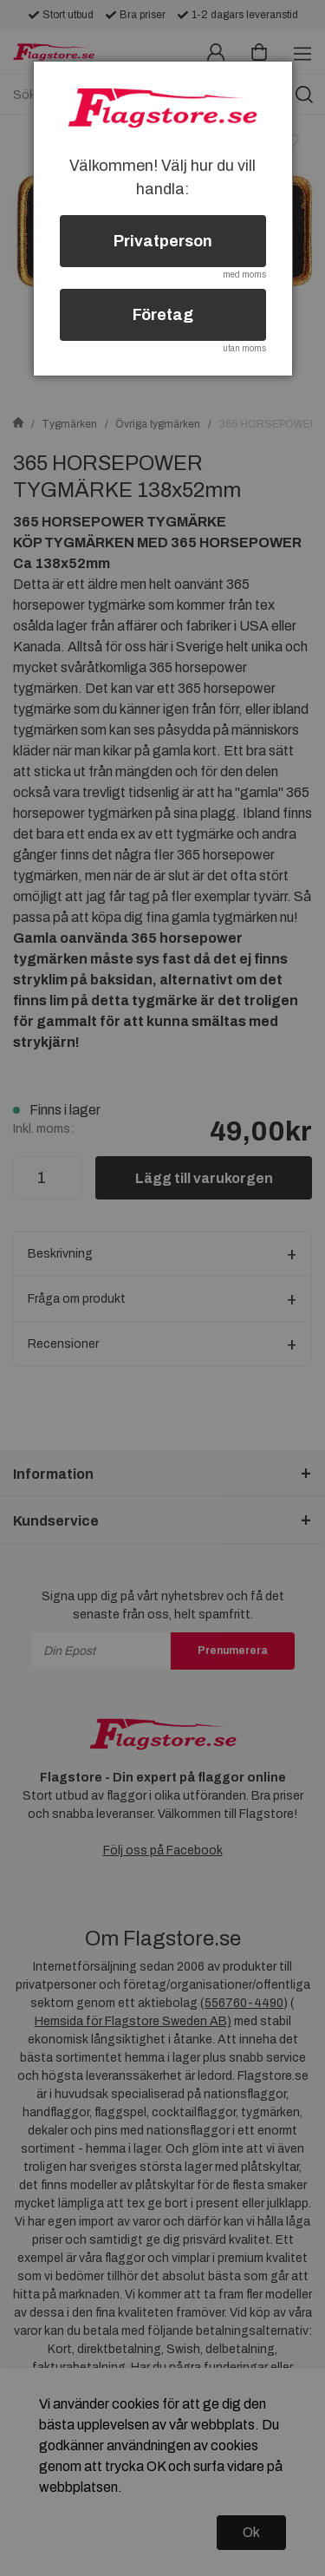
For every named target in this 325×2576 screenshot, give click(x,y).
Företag (163, 315)
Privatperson (163, 241)
